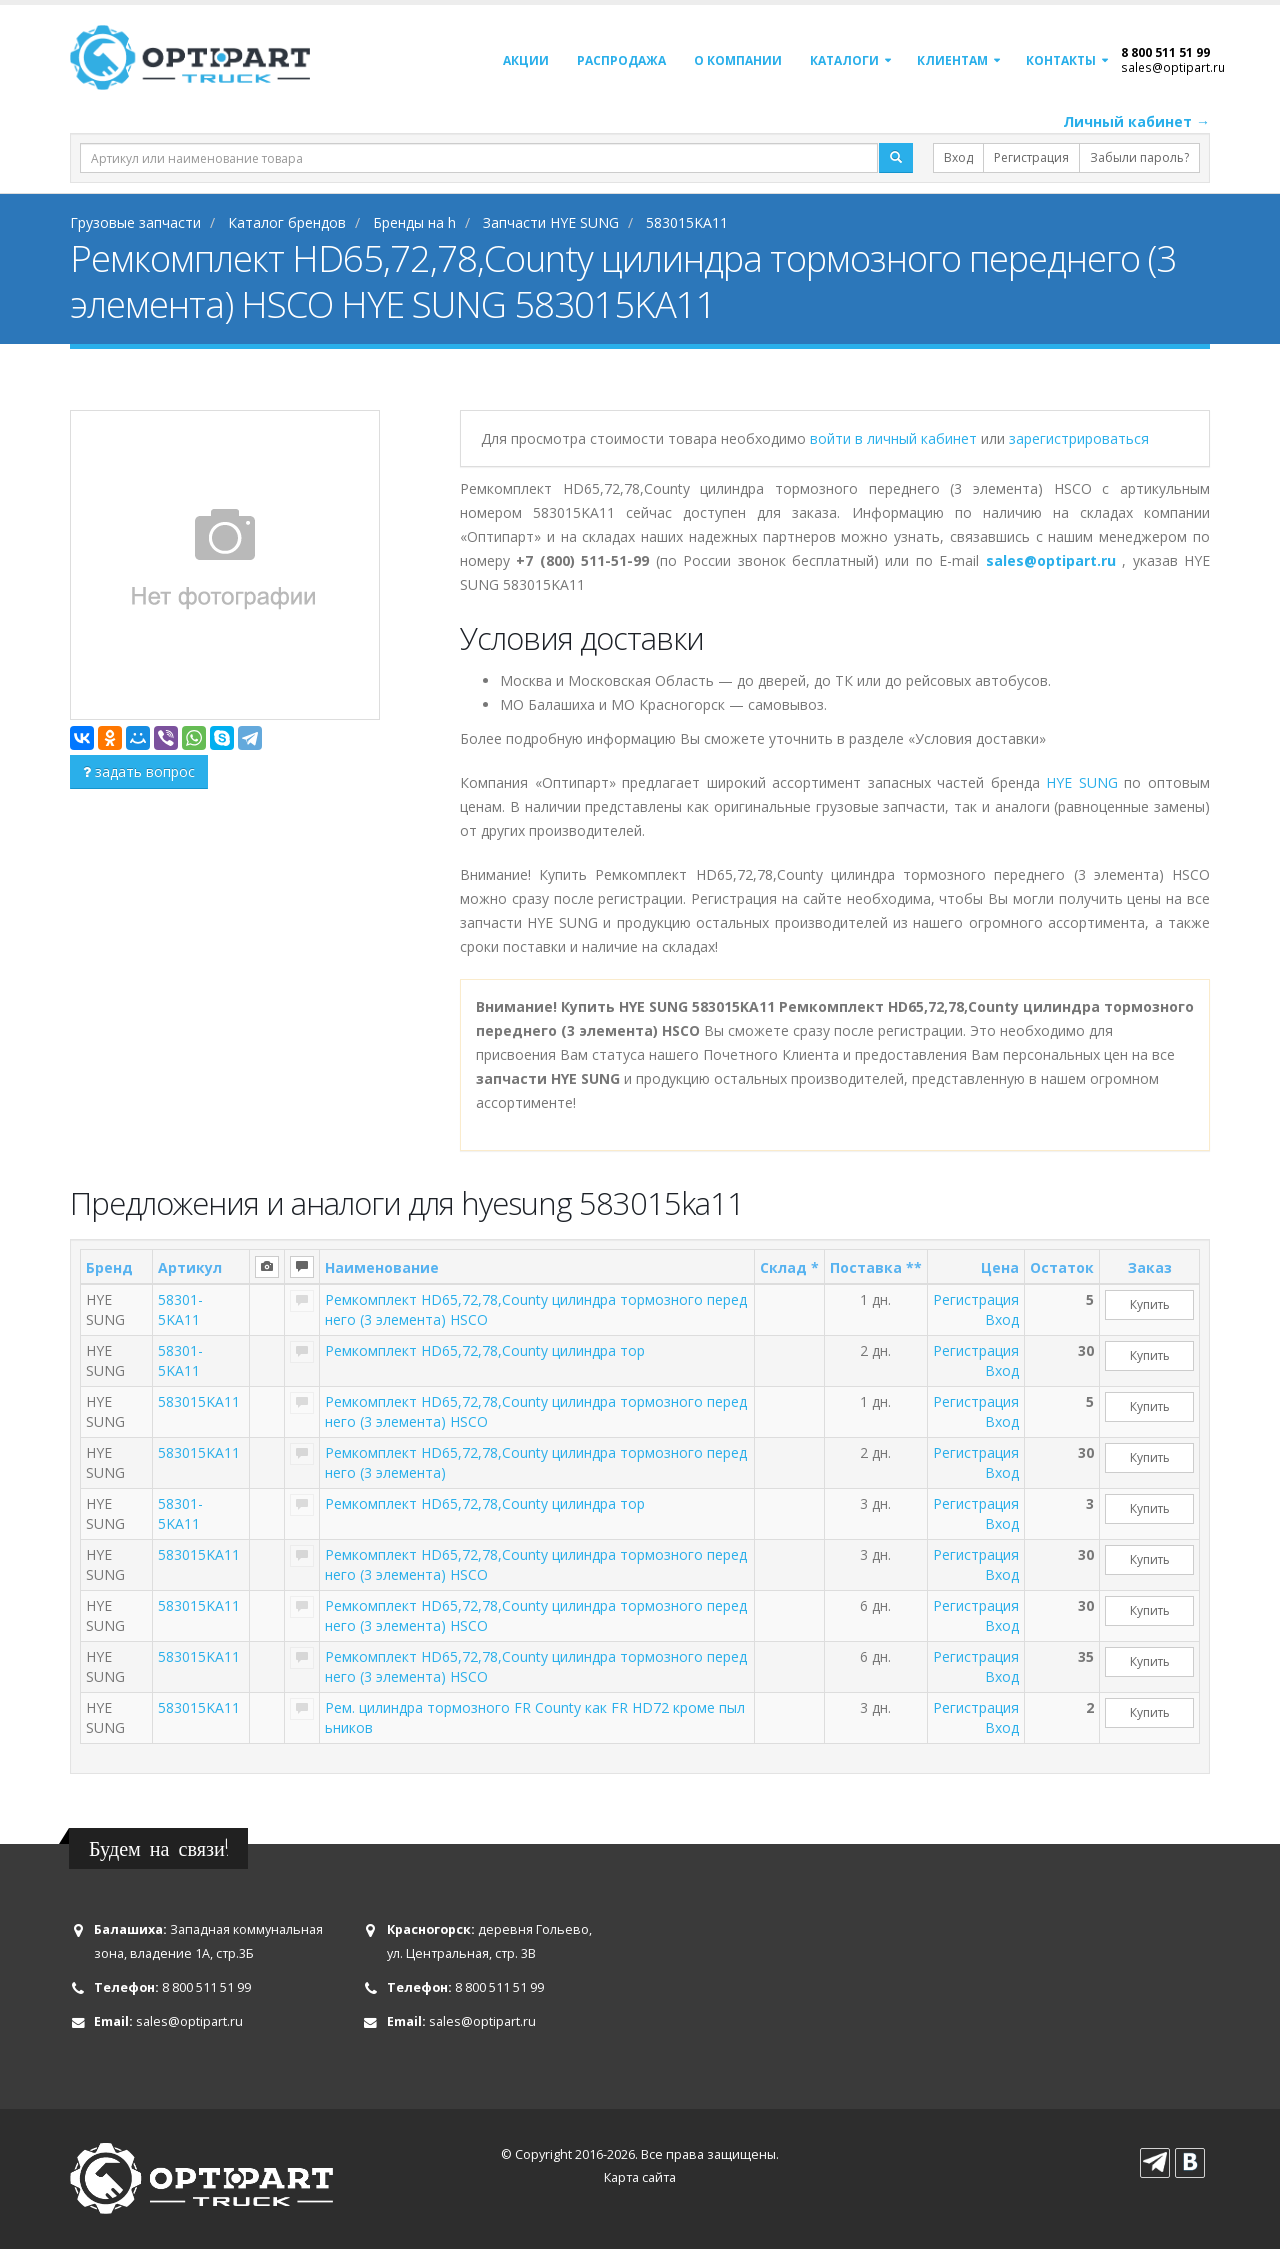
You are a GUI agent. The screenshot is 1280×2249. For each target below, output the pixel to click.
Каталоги (844, 60)
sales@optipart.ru (1173, 67)
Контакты (1061, 60)
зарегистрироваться (1079, 438)
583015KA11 (199, 1401)
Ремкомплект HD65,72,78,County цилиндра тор (485, 1350)
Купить (1150, 1304)
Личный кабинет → (1136, 121)
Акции (526, 60)
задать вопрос (139, 771)
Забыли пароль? (1139, 157)
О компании (738, 60)
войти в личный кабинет (895, 438)
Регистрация (1031, 157)
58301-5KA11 (180, 1309)
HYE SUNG (1082, 782)
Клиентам (952, 60)
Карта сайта (640, 2177)
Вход (958, 157)
